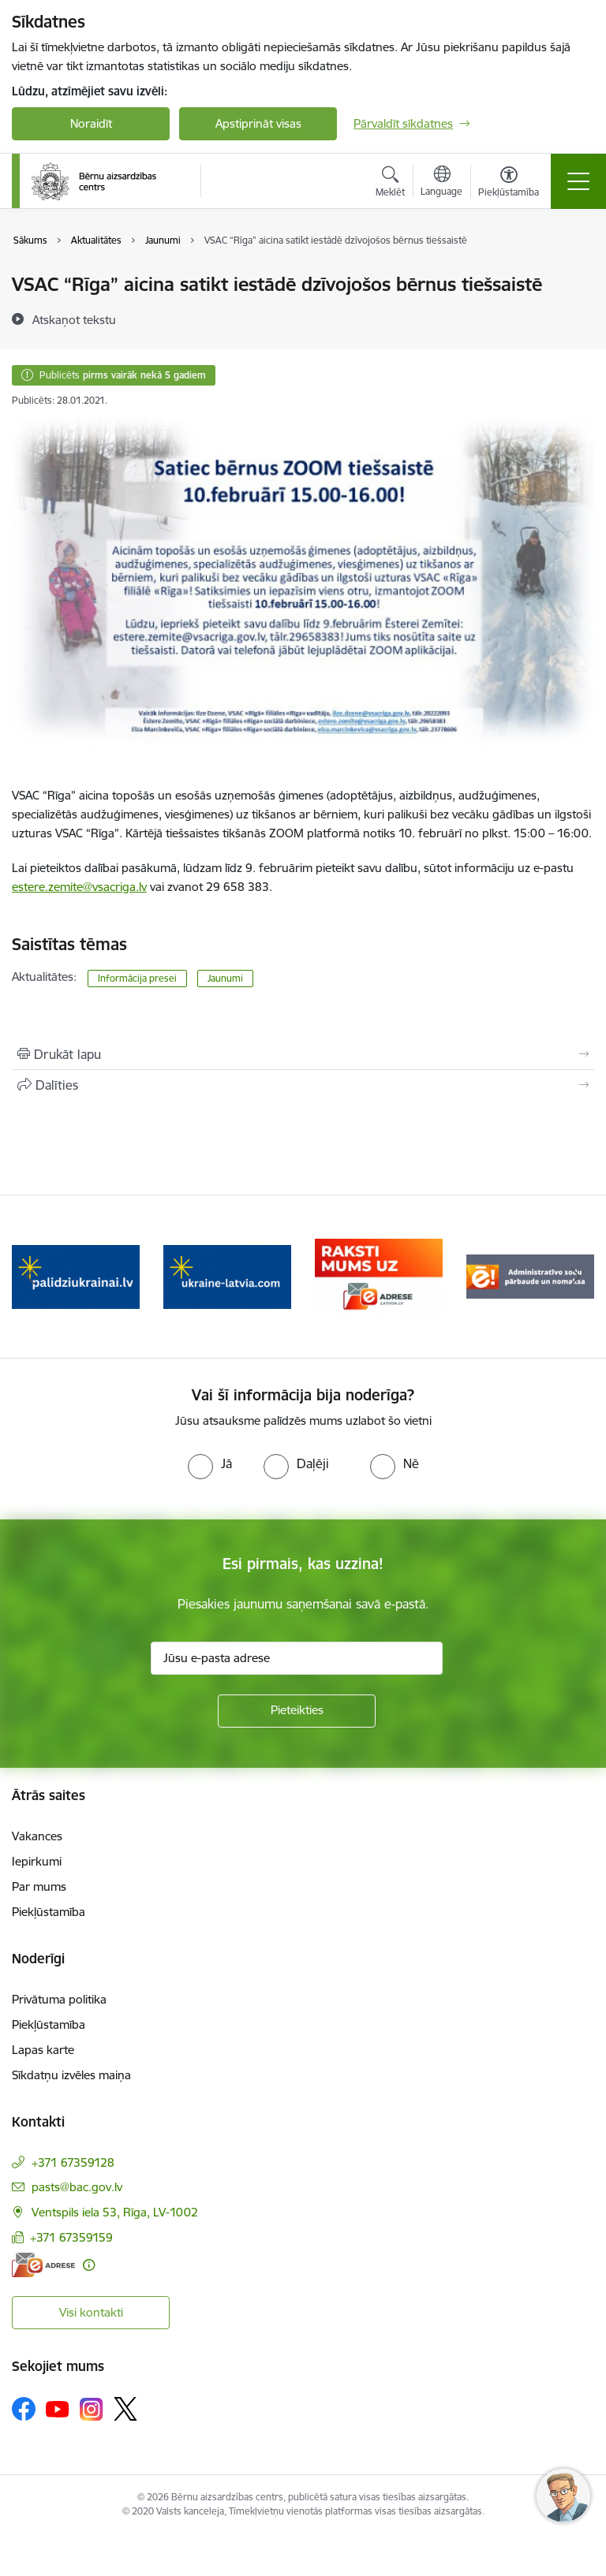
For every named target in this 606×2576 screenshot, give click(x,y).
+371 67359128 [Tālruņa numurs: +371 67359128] (73, 2162)
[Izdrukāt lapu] (303, 1054)
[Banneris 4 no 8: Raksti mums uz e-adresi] (530, 1275)
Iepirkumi (37, 1861)
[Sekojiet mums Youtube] (57, 2408)
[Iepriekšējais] (30, 1276)
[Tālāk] (575, 1276)
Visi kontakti (91, 2312)
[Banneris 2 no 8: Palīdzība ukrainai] (227, 1275)
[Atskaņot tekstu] (74, 319)
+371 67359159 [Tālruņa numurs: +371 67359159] (71, 2237)
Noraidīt (91, 123)
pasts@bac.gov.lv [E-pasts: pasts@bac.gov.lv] (77, 2186)
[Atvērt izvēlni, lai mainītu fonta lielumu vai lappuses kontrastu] (508, 184)
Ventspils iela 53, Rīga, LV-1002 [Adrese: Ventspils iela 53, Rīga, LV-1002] (115, 2212)
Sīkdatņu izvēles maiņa (71, 2074)
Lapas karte (43, 2049)
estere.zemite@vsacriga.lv (79, 886)
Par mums (39, 1886)
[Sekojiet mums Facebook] (24, 2409)
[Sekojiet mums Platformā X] (125, 2409)
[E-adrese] (43, 2265)
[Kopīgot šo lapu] (303, 1085)
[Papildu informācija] (89, 2265)
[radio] (210, 1463)
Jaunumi (225, 978)
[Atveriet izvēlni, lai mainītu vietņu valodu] (441, 183)
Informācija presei (137, 978)
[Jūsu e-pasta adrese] (297, 1658)
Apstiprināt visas (258, 123)
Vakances (37, 1836)
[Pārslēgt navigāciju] (578, 181)
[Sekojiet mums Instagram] (91, 2409)
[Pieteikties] (297, 1711)
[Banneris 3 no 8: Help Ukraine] (379, 1275)
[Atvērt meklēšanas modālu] (390, 184)
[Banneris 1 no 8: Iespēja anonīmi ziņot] (75, 1275)
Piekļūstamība (48, 1911)
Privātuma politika (59, 1999)
